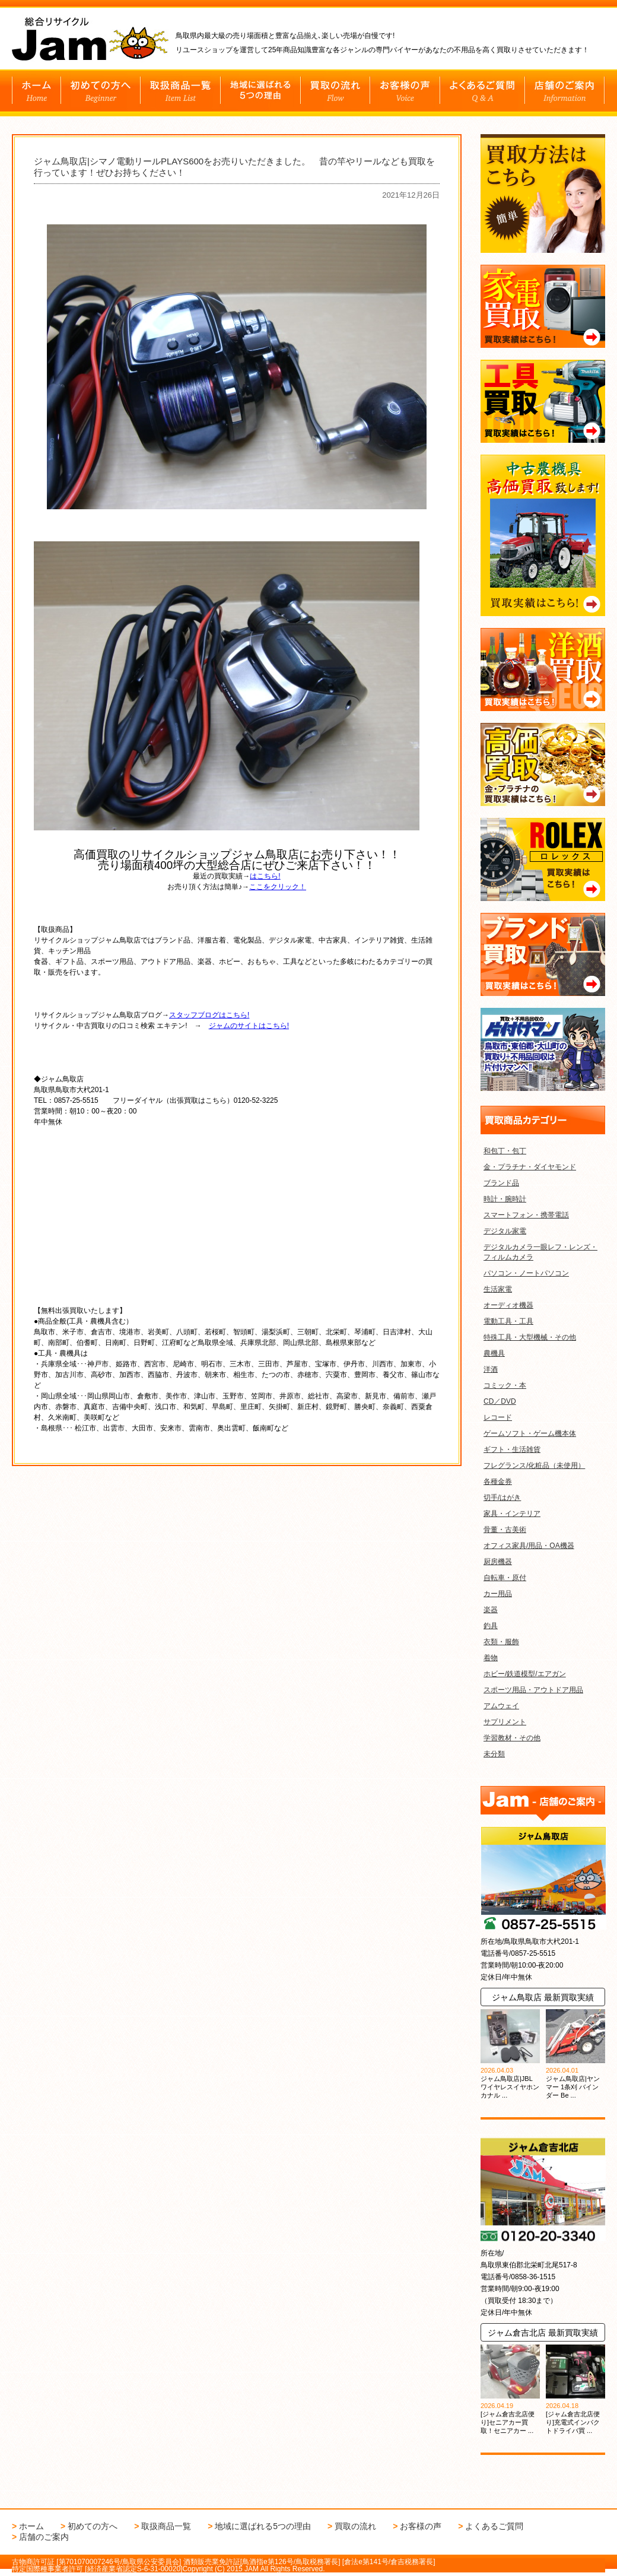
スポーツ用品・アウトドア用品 (533, 1690)
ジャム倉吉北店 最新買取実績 (543, 2332)
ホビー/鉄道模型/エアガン (525, 1674)
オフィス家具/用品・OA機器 (529, 1545)
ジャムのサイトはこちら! (249, 1021)
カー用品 (498, 1594)
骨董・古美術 (505, 1529)
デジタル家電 (505, 1231)
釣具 (491, 1626)
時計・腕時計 (505, 1199)
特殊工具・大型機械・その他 (530, 1337)
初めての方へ (92, 2526)
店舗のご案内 (44, 2537)
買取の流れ (355, 2526)
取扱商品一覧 (166, 2526)
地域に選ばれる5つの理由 (263, 2526)
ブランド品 (501, 1183)
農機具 (494, 1353)
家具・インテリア (512, 1513)
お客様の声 (420, 2526)
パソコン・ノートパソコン (526, 1273)
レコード (498, 1417)
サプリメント (505, 1722)
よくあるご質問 (494, 2526)
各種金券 (498, 1481)
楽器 (491, 1610)
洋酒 (491, 1369)
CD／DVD (500, 1401)
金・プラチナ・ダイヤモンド (530, 1167)
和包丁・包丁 (505, 1151)
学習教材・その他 (512, 1738)
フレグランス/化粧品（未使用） (534, 1465)
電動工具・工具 (508, 1321)
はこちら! (265, 871)
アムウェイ (501, 1706)
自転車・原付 (505, 1577)
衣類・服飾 (501, 1642)
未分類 (494, 1754)
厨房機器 (498, 1561)
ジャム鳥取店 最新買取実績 (543, 1997)
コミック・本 (505, 1385)
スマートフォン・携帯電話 (526, 1215)
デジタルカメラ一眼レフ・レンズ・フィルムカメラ (540, 1252)
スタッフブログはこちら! (209, 1010)
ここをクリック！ (277, 882)
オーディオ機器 (508, 1305)
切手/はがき (502, 1497)
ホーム (31, 2526)
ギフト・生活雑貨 (512, 1449)
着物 (491, 1658)
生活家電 (498, 1289)
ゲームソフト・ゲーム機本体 (530, 1433)
